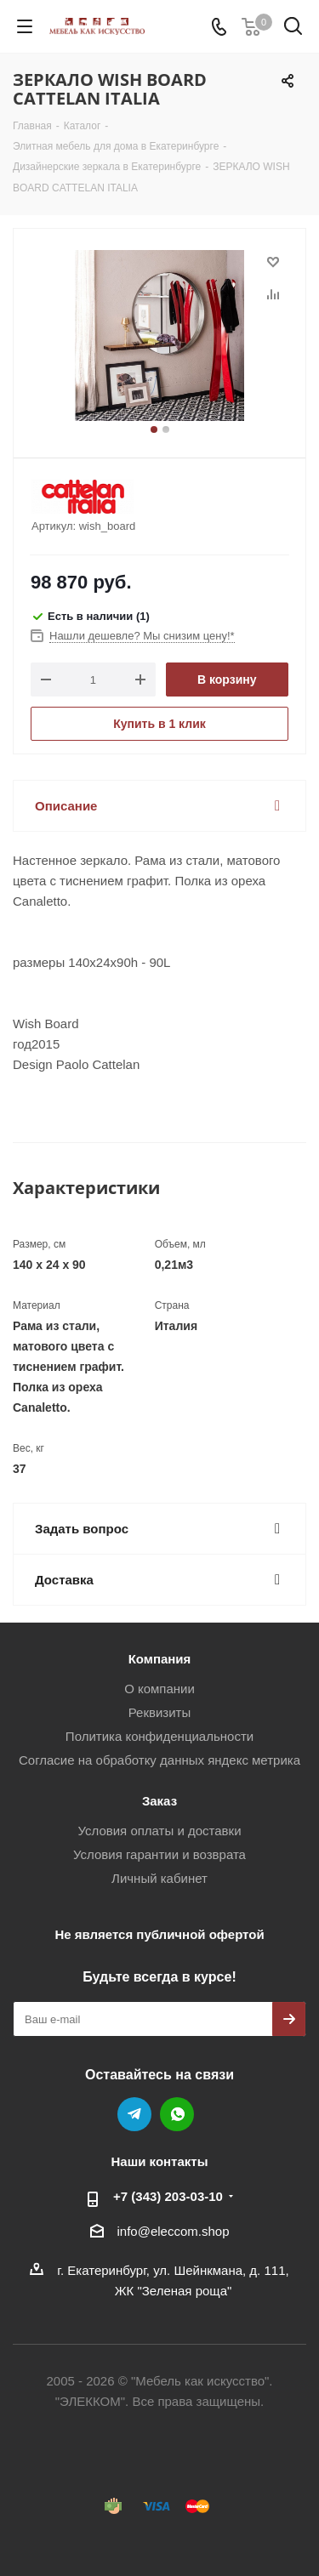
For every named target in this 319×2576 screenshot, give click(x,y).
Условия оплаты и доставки (159, 1830)
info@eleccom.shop (173, 2231)
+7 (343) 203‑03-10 (168, 2196)
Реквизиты (159, 1712)
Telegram (134, 2114)
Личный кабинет (159, 1878)
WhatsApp (177, 2114)
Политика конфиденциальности (159, 1736)
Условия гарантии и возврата (159, 1854)
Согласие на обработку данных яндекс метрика (159, 1760)
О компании (159, 1688)
